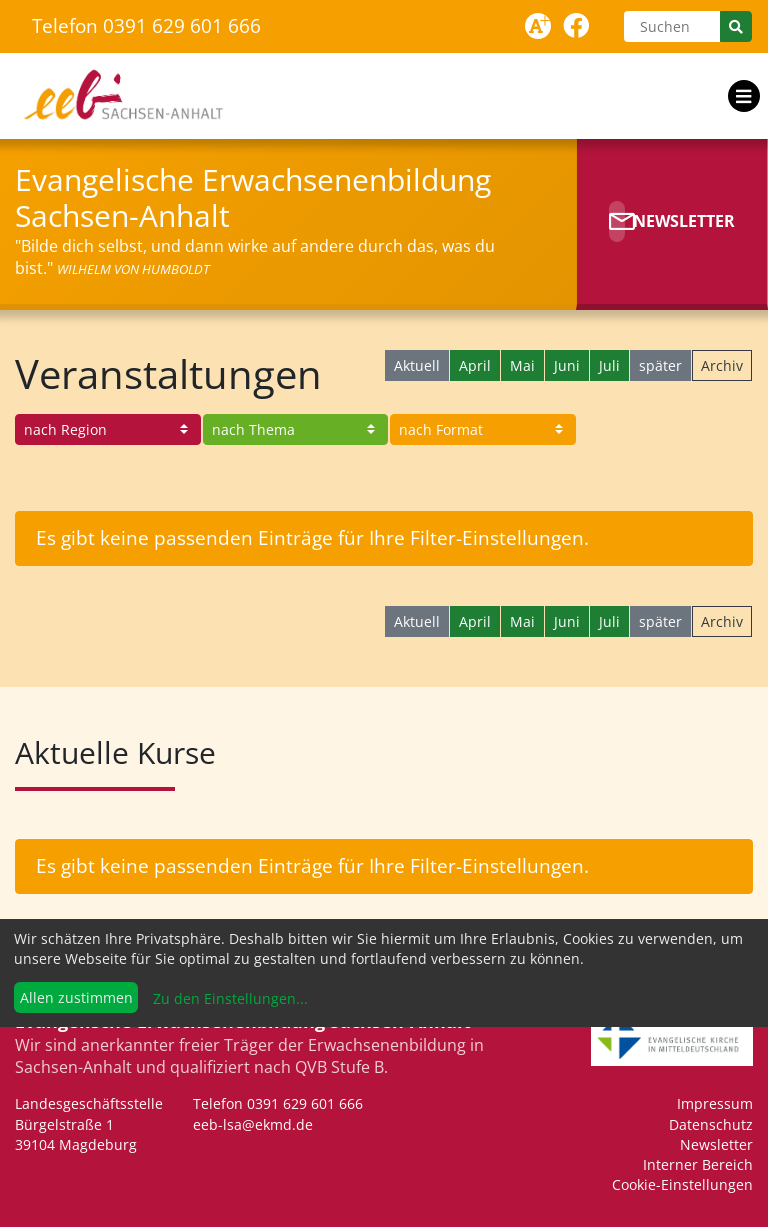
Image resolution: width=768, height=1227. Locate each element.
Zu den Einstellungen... (228, 998)
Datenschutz (711, 1124)
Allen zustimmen (76, 997)
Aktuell (417, 365)
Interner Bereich (698, 1164)
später (660, 365)
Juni (567, 365)
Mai (522, 365)
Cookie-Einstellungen (682, 1184)
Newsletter (716, 1144)
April (475, 365)
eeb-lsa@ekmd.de (253, 1124)
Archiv (722, 365)
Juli (609, 365)
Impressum (715, 1103)
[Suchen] (672, 26)
